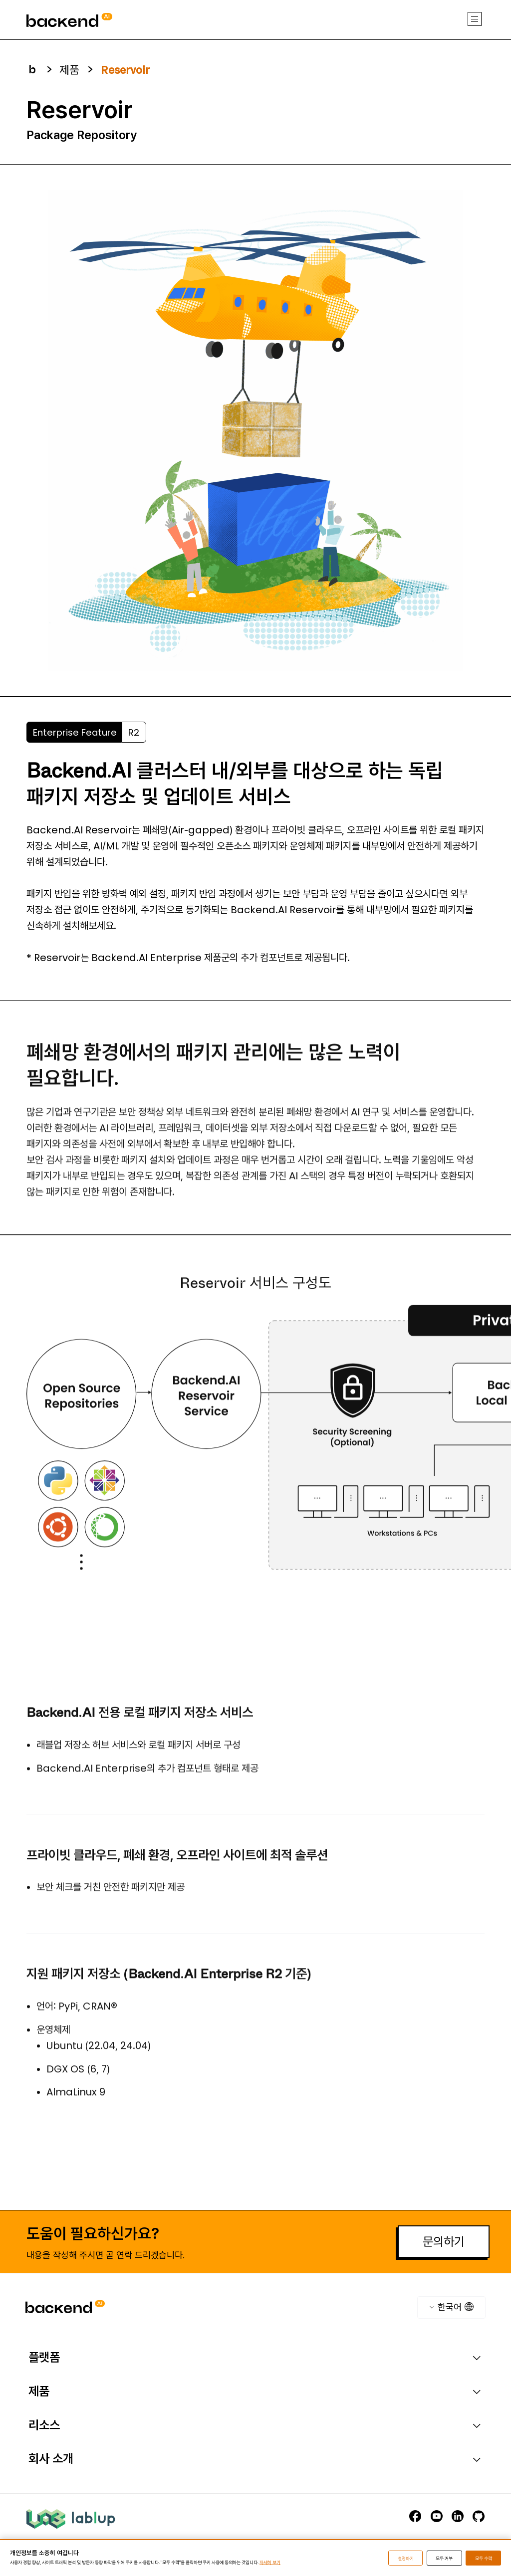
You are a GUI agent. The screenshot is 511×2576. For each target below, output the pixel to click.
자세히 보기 (269, 2562)
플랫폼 (44, 2357)
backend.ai (48, 4)
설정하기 (406, 2558)
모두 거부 (444, 2558)
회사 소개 (50, 2458)
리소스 (44, 2425)
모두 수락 (483, 2558)
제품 (38, 2391)
